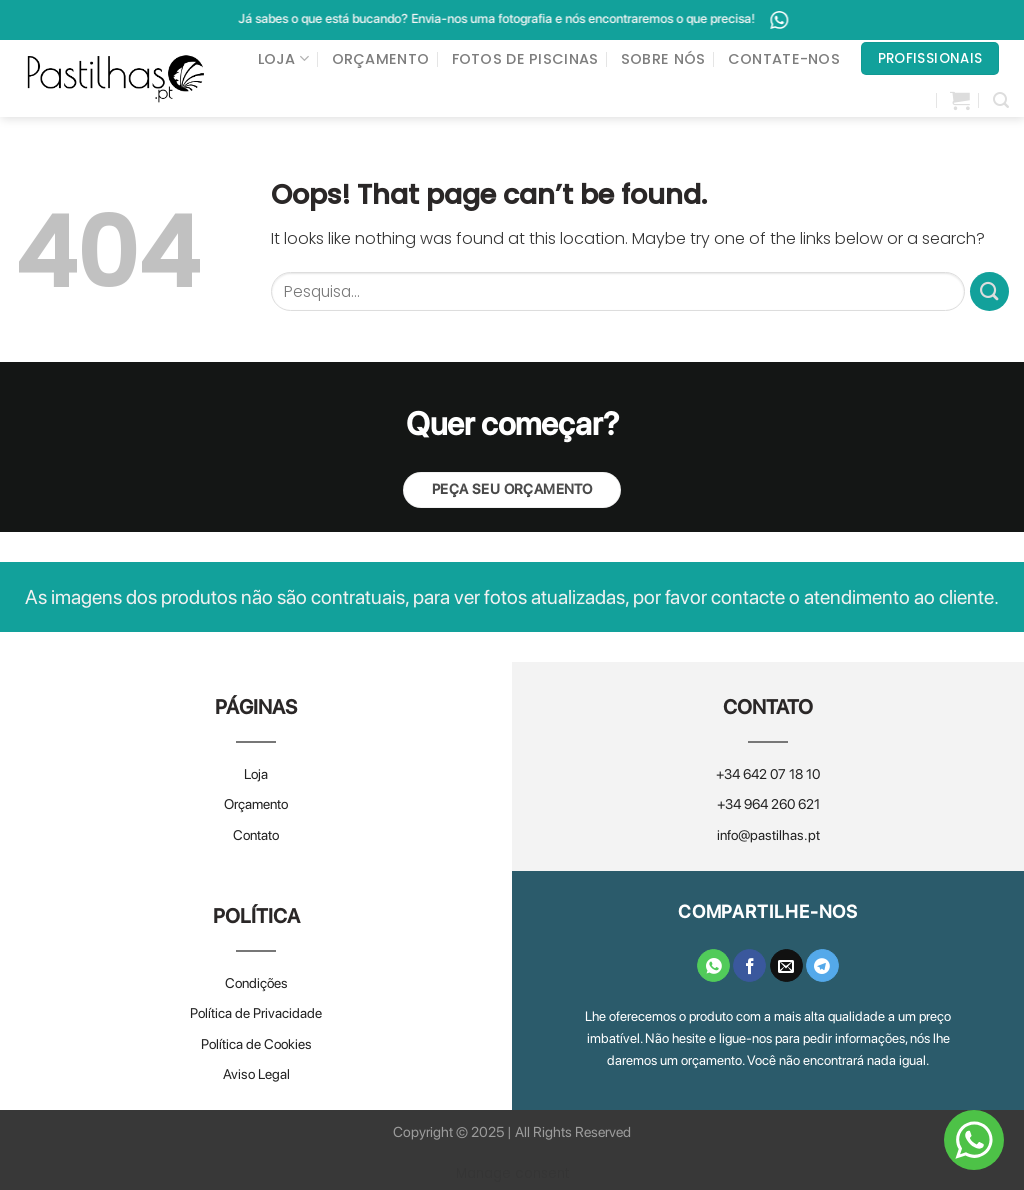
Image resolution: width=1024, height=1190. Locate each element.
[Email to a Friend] (786, 966)
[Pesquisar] (1001, 100)
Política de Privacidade (256, 1013)
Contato (256, 835)
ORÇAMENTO (381, 59)
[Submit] (989, 291)
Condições (256, 983)
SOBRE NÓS (663, 59)
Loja (256, 774)
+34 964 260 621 (768, 804)
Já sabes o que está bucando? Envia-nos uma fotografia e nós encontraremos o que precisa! (540, 20)
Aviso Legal (256, 1074)
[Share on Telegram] (822, 966)
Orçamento (256, 804)
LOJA (284, 59)
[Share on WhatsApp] (713, 966)
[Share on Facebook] (749, 966)
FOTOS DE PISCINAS (525, 59)
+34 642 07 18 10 (768, 774)
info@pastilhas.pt (768, 835)
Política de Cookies (256, 1044)
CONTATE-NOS (784, 59)
